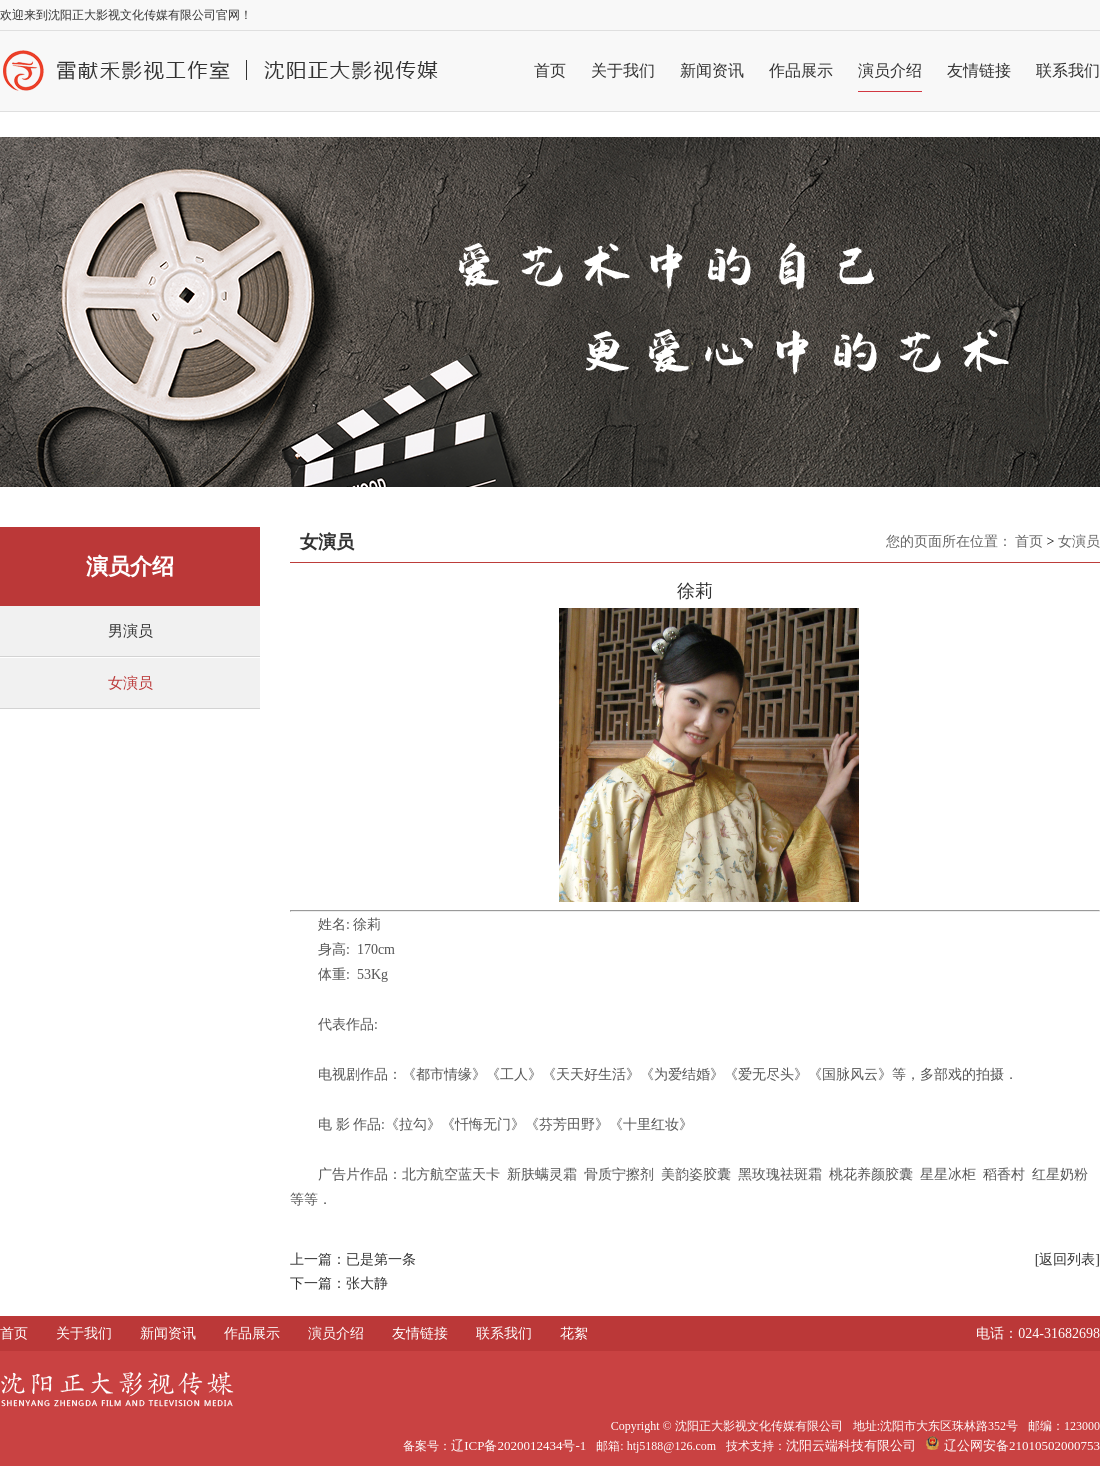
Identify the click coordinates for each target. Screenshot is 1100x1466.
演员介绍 (890, 70)
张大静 (367, 1283)
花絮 (574, 1333)
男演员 (130, 631)
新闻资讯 (712, 70)
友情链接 (979, 70)
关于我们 (623, 70)
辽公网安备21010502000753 (1013, 1445)
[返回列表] (1067, 1259)
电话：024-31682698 (1038, 1333)
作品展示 (801, 70)
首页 (550, 70)
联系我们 (1068, 70)
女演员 (130, 683)
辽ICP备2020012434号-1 (518, 1445)
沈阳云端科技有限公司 (851, 1445)
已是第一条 (381, 1259)
